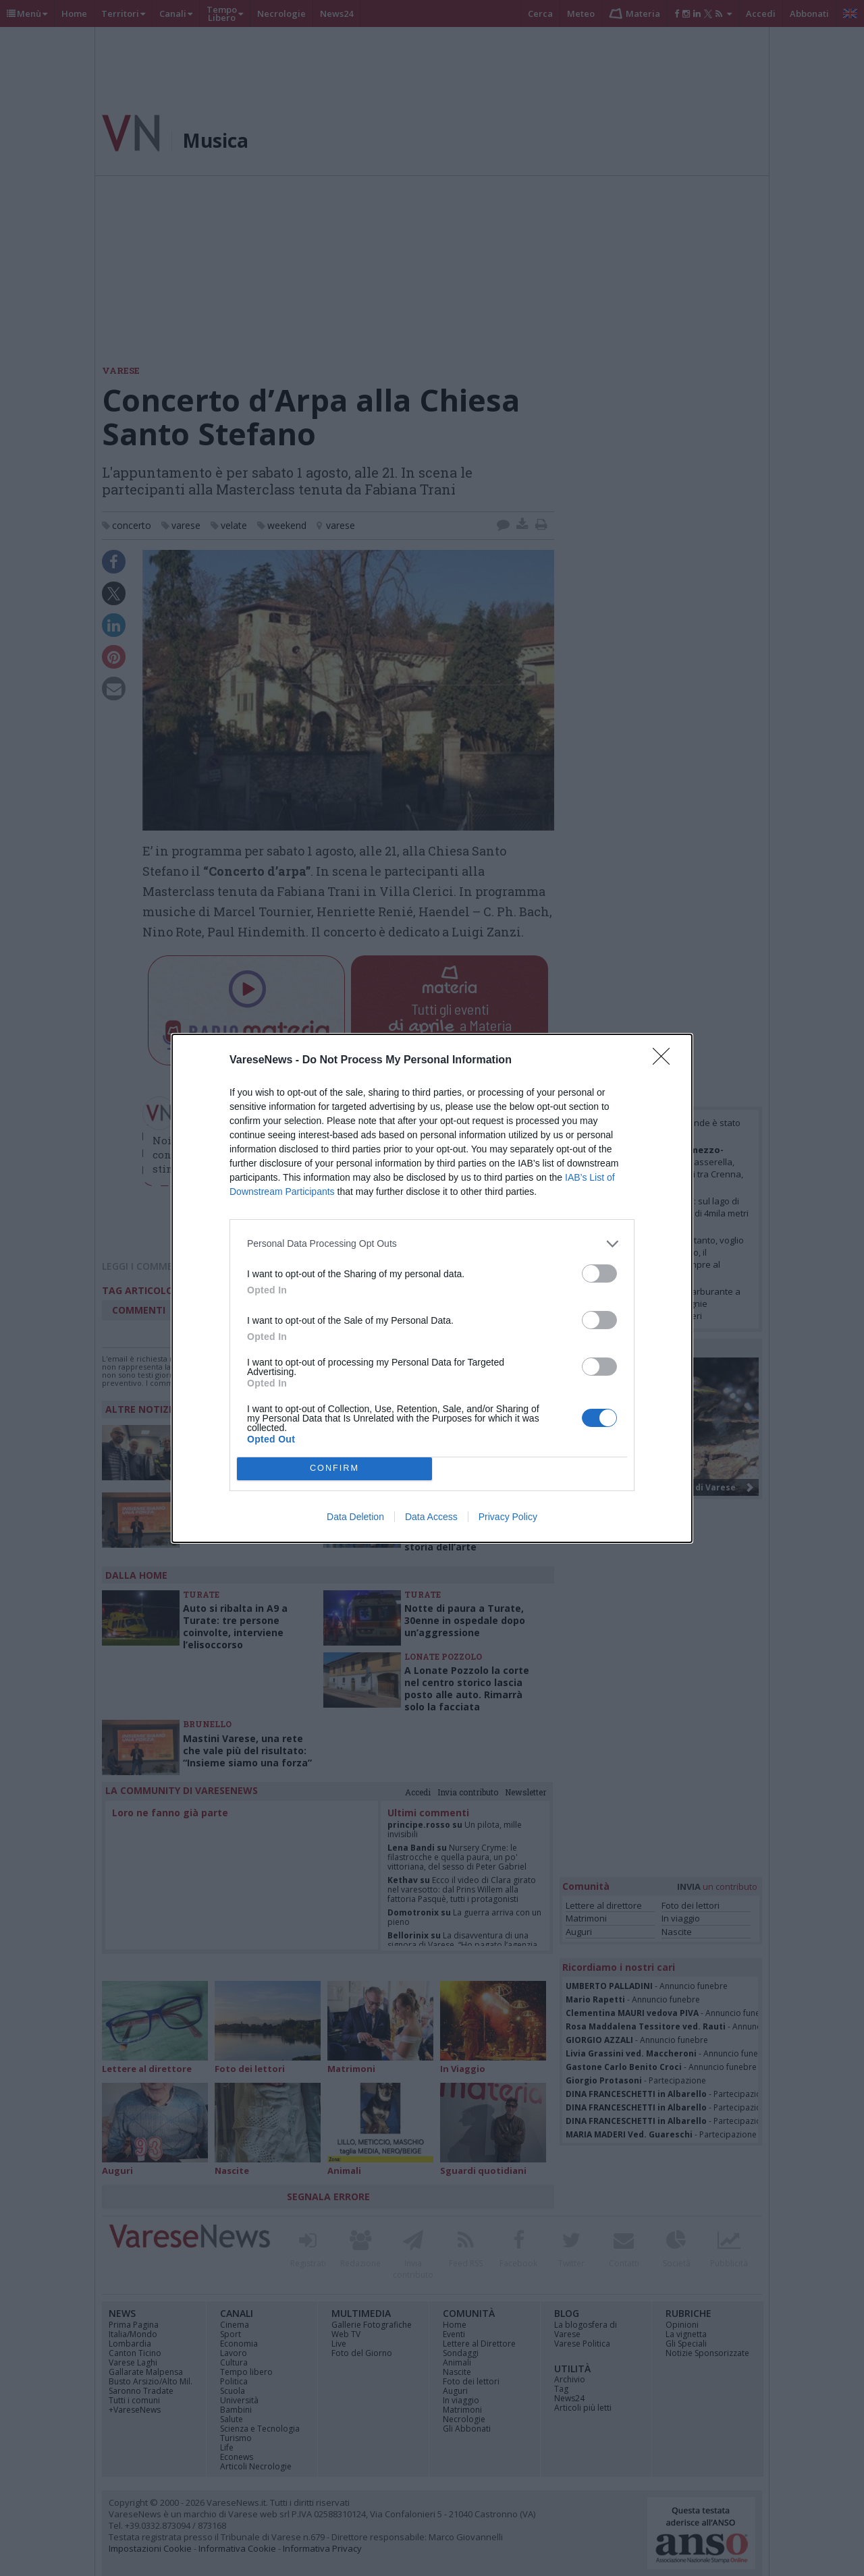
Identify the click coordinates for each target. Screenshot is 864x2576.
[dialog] (432, 1288)
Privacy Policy (508, 1516)
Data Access (431, 1516)
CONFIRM (334, 1468)
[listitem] (432, 1244)
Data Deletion (355, 1516)
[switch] (599, 1273)
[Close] (665, 1060)
